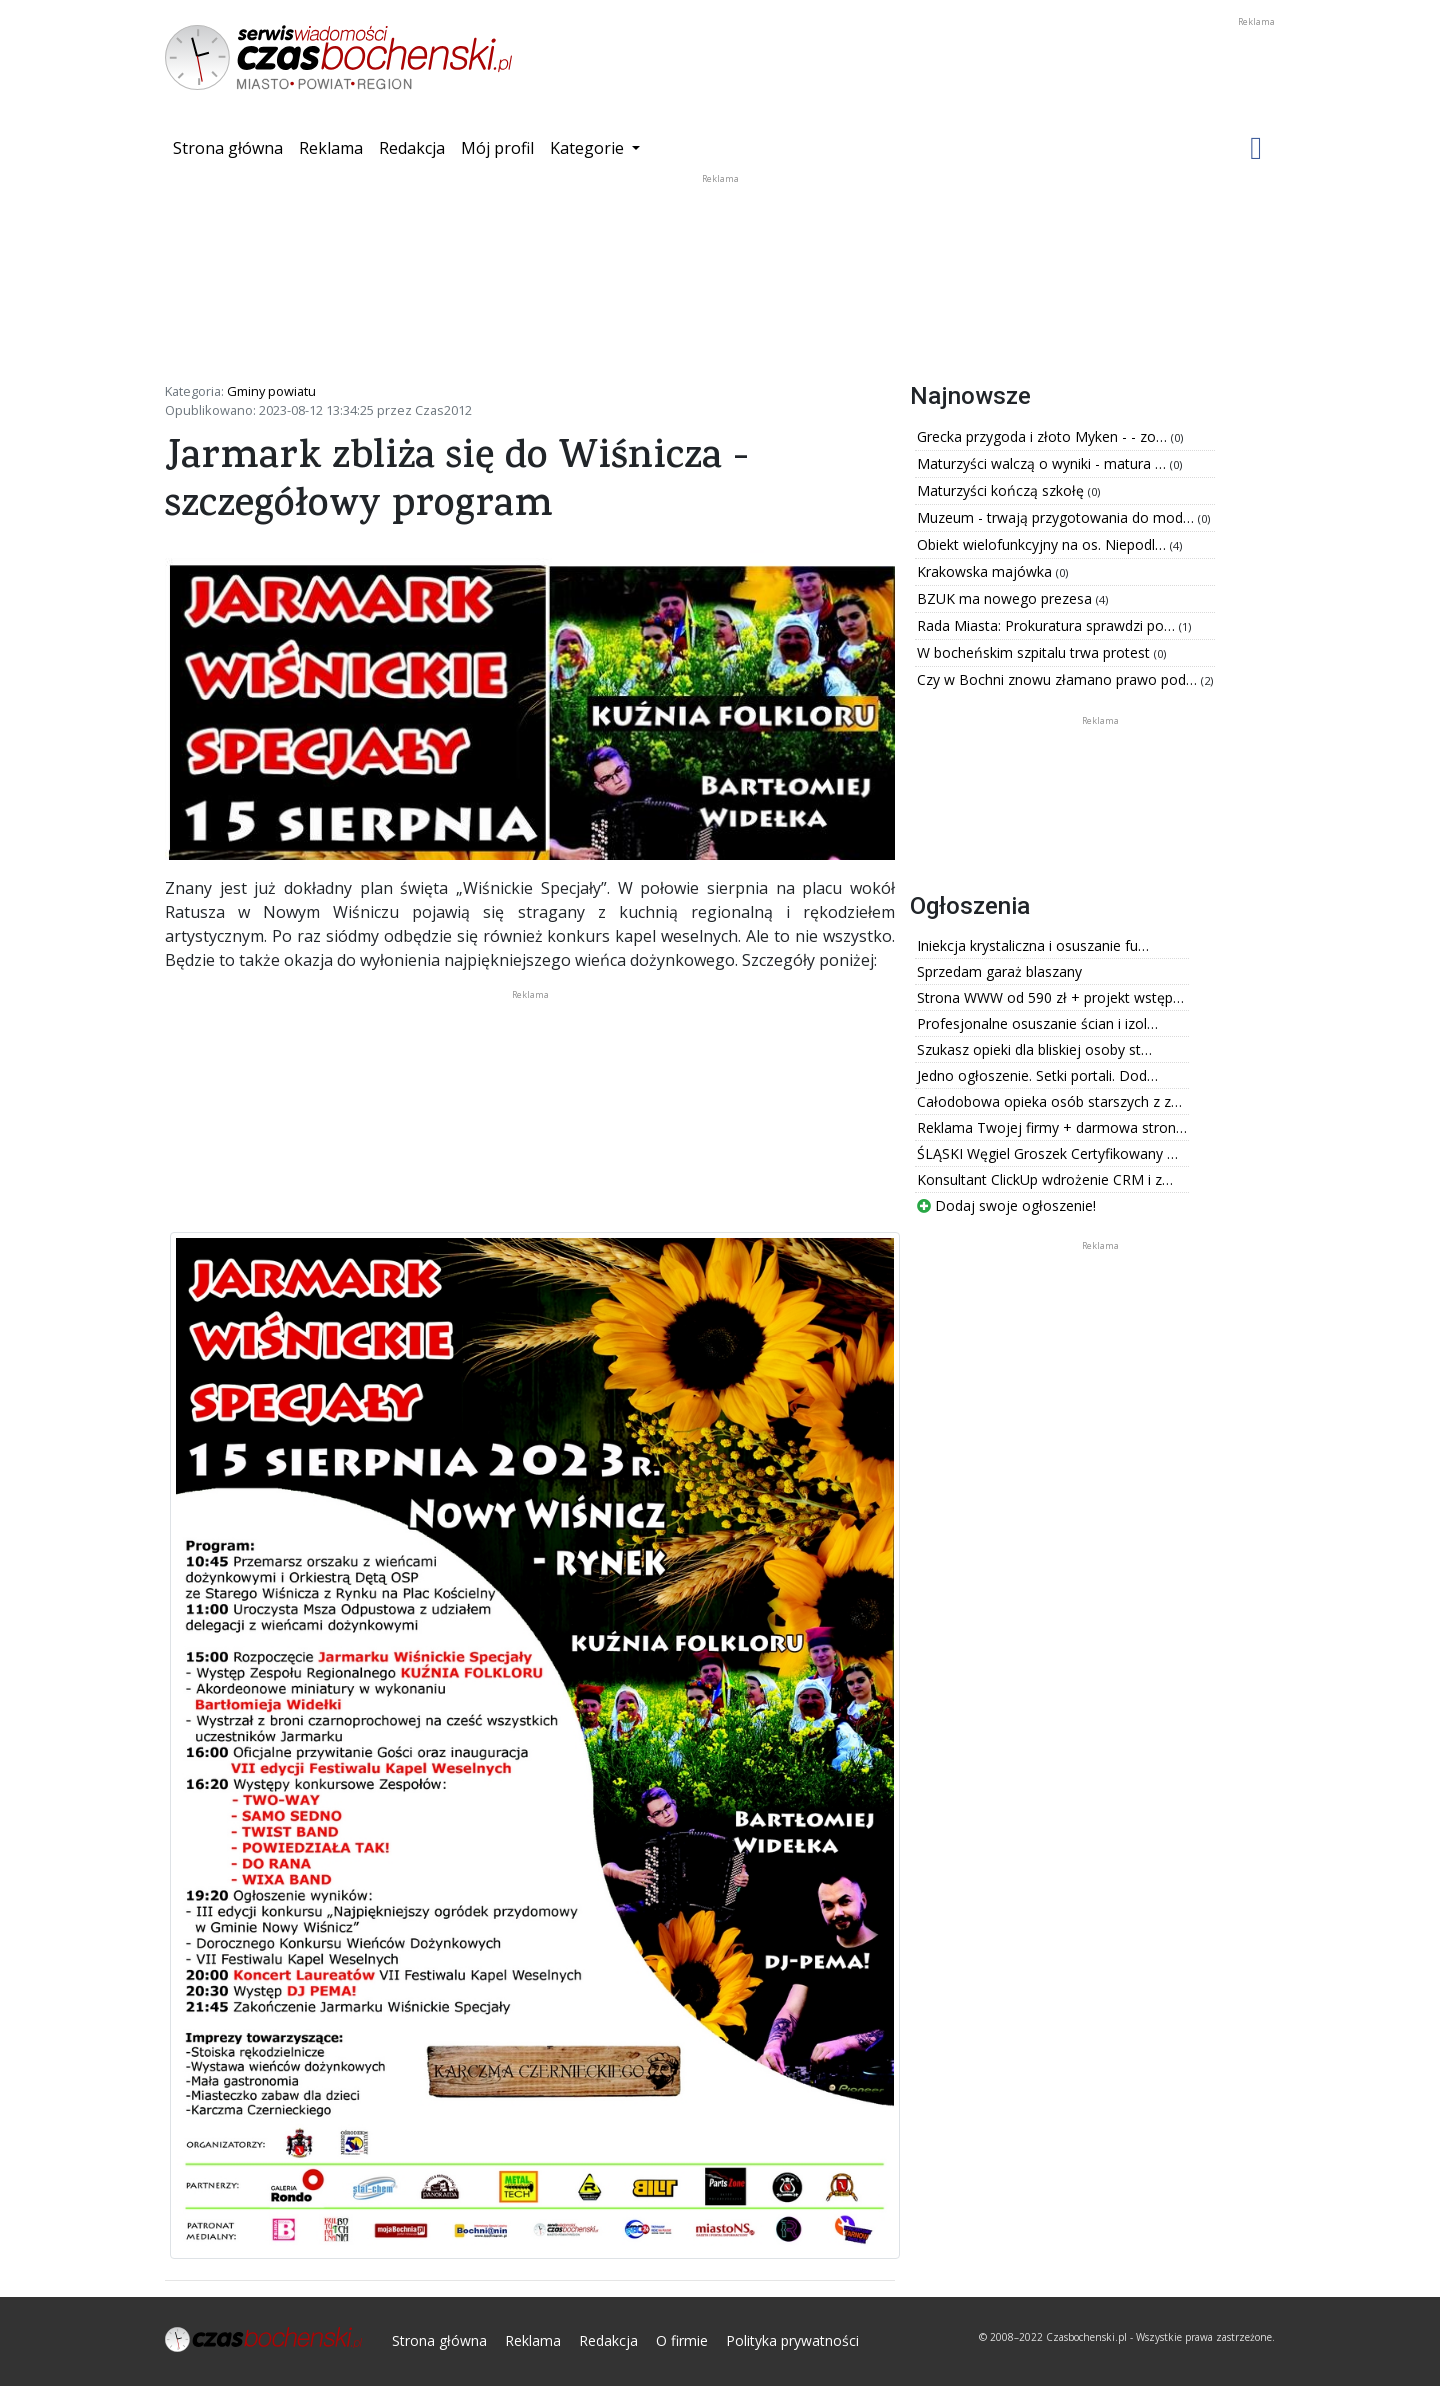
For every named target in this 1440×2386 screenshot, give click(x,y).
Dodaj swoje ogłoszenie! (1006, 1205)
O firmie (682, 2340)
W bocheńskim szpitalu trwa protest (1035, 652)
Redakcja (412, 148)
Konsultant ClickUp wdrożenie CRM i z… (1045, 1179)
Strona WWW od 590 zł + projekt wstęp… (1050, 997)
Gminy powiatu (271, 391)
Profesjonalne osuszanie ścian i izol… (1037, 1023)
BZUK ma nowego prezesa (1006, 598)
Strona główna (232, 147)
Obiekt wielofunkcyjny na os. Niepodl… (1043, 544)
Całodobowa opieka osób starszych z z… (1049, 1101)
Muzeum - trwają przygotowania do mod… (1057, 517)
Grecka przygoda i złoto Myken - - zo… (1044, 436)
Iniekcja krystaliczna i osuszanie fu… (1033, 945)
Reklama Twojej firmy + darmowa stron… (1052, 1127)
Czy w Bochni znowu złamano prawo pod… (1059, 679)
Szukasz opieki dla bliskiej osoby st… (1034, 1049)
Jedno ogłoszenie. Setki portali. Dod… (1037, 1075)
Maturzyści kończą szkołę (1002, 490)
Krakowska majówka (986, 571)
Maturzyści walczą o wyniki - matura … (1043, 463)
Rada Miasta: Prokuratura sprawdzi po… (1048, 625)
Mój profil (497, 148)
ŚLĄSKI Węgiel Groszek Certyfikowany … (1047, 1153)
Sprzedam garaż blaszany (999, 971)
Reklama (331, 148)
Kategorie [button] (589, 148)
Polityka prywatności (792, 2340)
